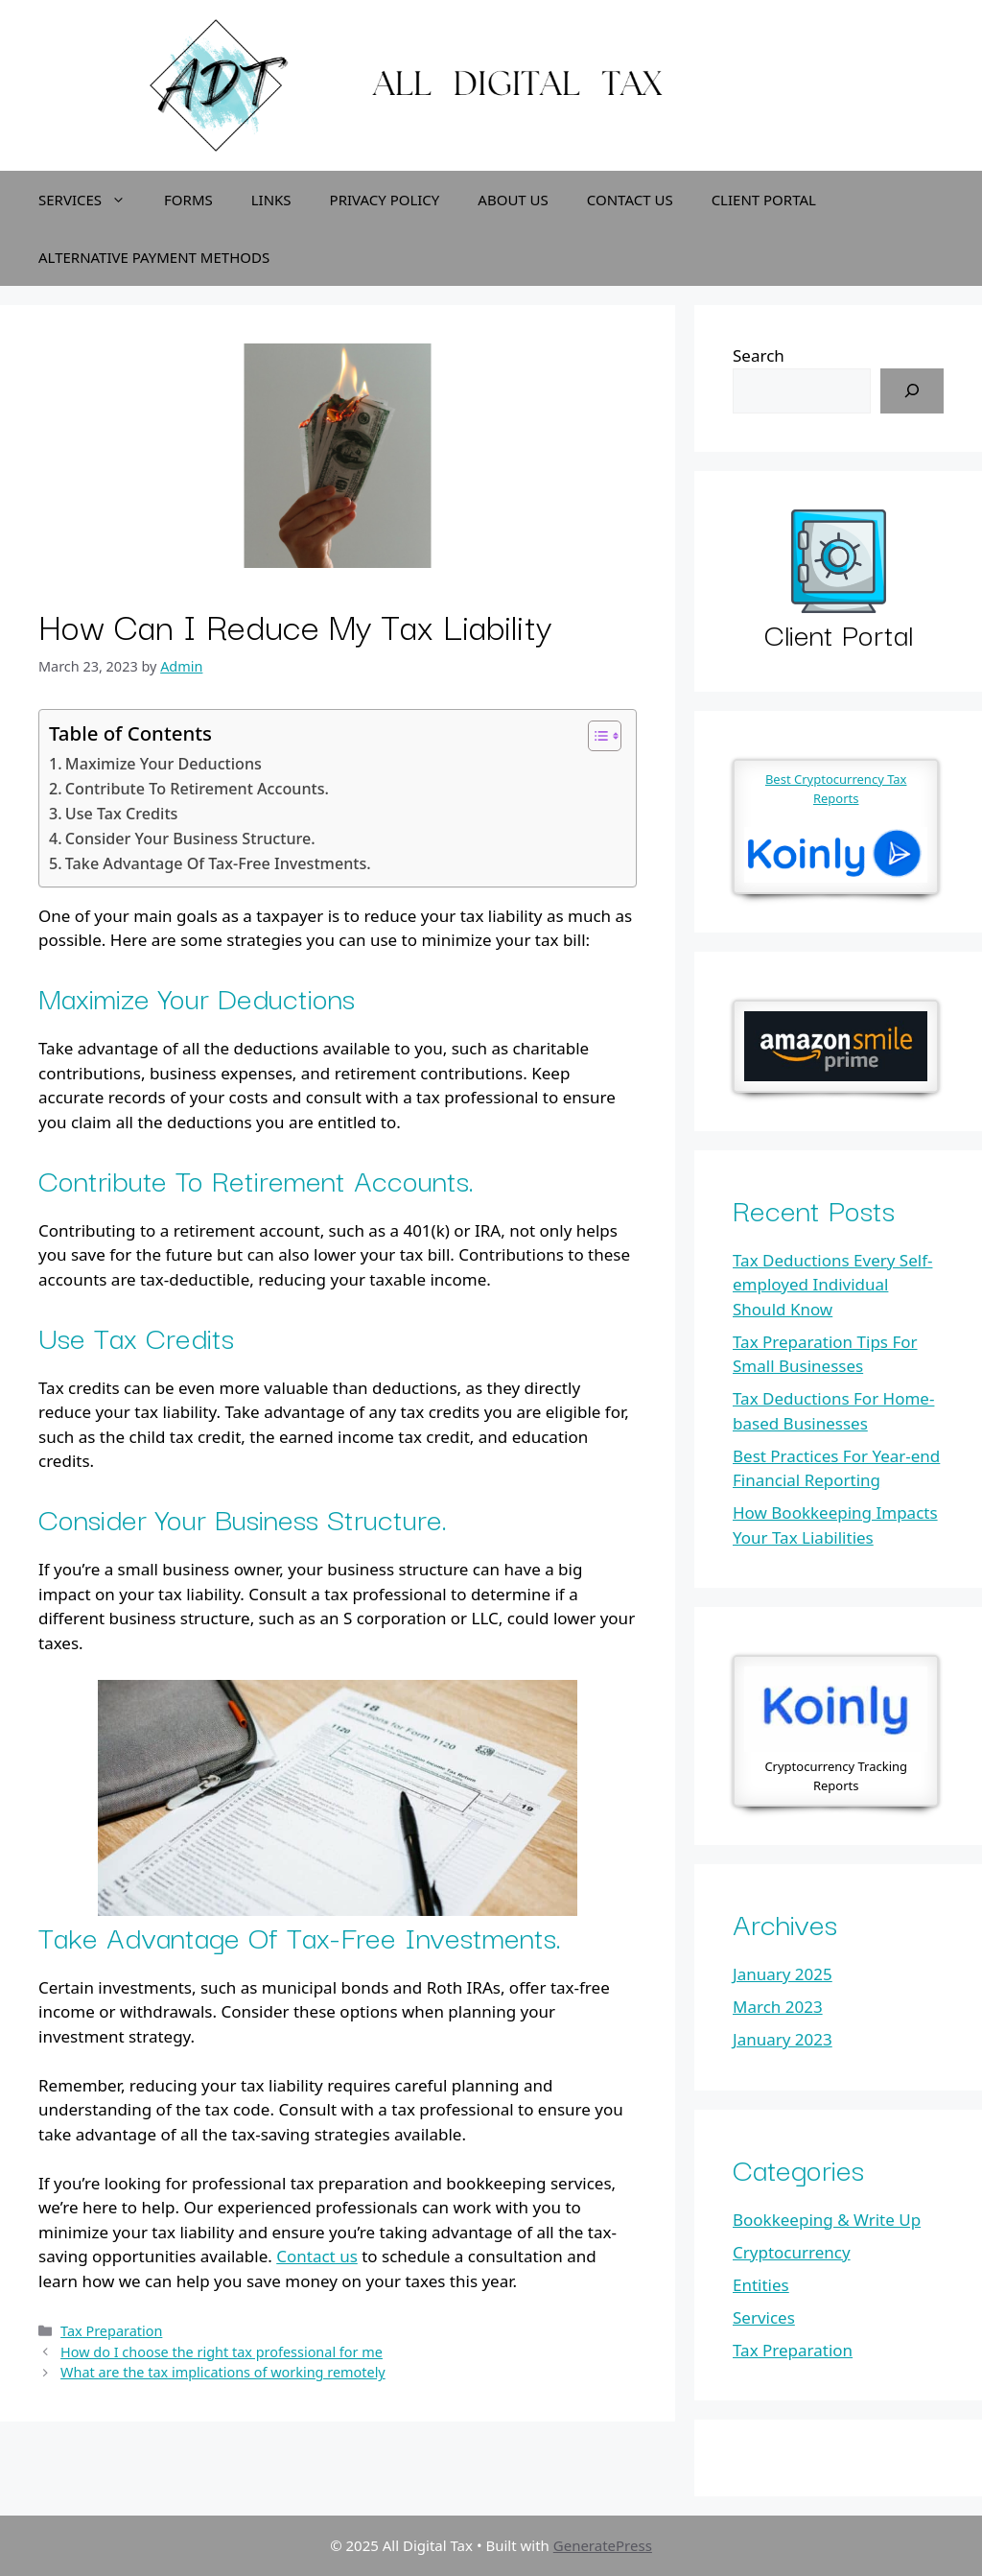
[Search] (912, 391)
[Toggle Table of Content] (595, 736)
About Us (513, 199)
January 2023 (782, 2039)
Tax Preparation (111, 2331)
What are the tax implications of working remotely (223, 2372)
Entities (761, 2285)
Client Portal (764, 199)
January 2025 (782, 1974)
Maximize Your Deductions (163, 763)
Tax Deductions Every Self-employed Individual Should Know (832, 1284)
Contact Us (630, 199)
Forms (188, 199)
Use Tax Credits (121, 813)
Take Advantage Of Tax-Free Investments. (218, 863)
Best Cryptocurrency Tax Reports (836, 788)
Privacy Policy (385, 199)
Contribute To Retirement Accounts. (197, 788)
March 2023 (778, 2007)
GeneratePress (602, 2545)
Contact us (317, 2256)
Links (271, 199)
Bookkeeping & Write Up (827, 2220)
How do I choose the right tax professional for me (221, 2352)
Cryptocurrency (792, 2252)
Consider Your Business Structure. (190, 838)
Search (758, 355)
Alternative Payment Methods (153, 257)
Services (91, 199)
